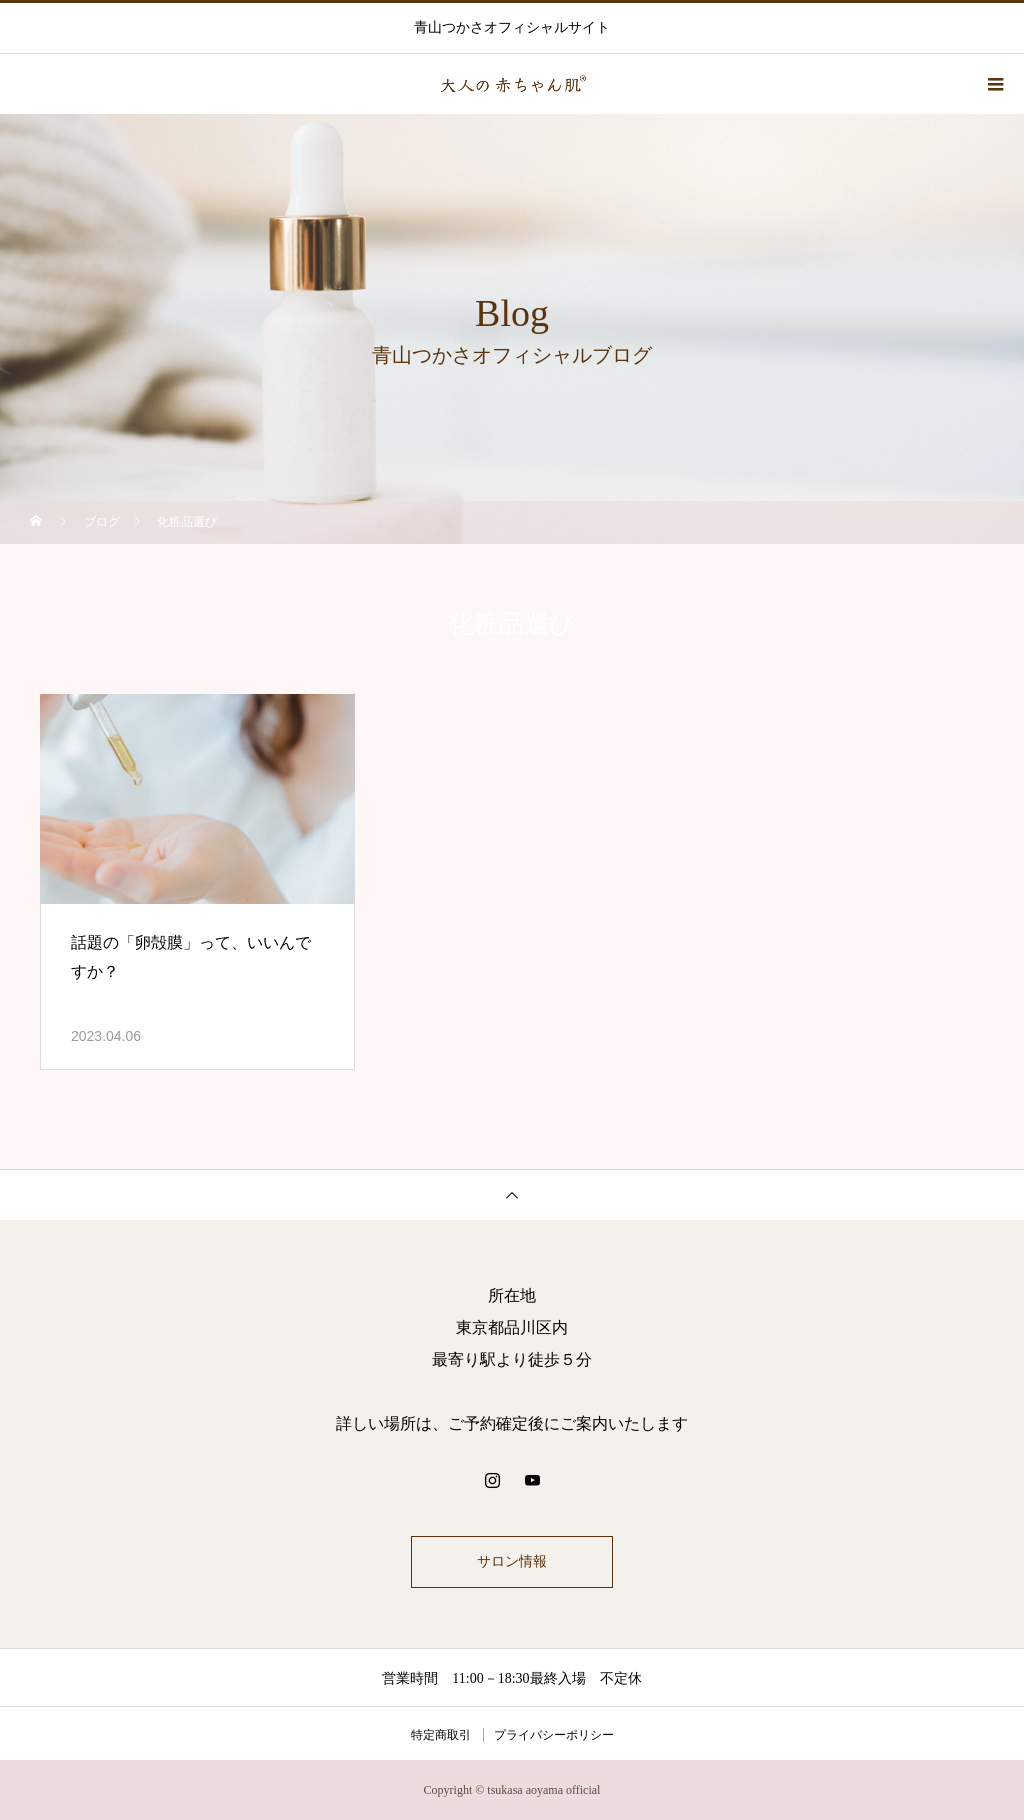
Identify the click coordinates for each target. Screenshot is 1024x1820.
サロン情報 (512, 1561)
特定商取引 (441, 1735)
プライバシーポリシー (554, 1735)
